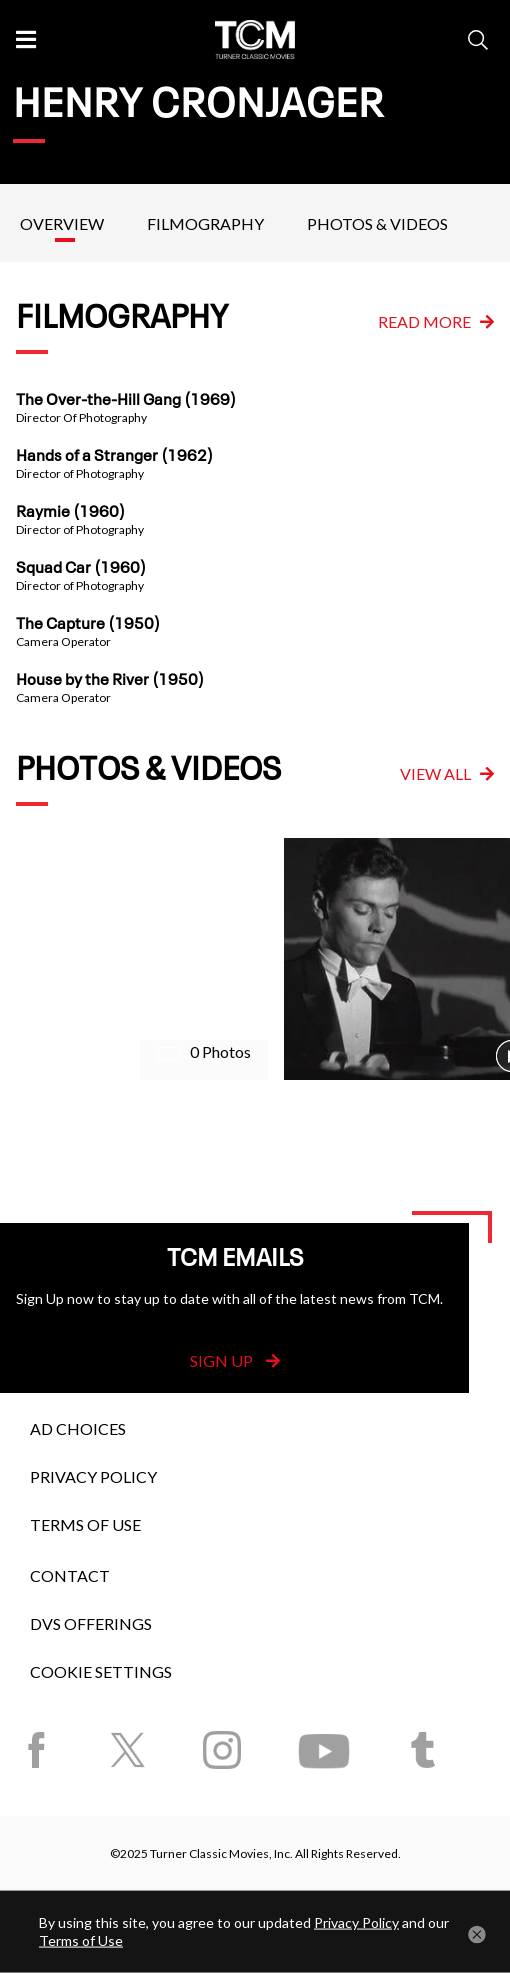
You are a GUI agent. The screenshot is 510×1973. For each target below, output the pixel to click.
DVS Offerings (91, 1623)
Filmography (205, 223)
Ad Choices (78, 1428)
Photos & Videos (377, 223)
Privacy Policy (93, 1476)
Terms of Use (85, 1524)
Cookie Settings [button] (101, 1671)
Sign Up (235, 1360)
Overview (62, 223)
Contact (70, 1575)
